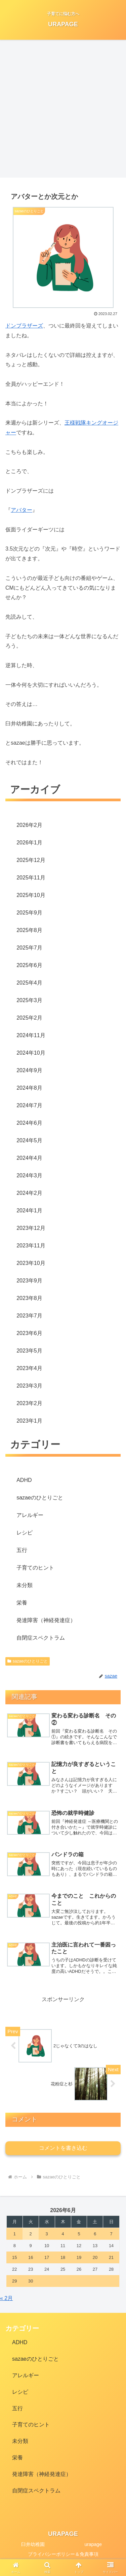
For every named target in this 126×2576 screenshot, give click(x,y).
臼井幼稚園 (33, 2544)
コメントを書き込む (63, 2148)
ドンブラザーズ (24, 326)
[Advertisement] (63, 109)
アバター (21, 510)
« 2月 (6, 2298)
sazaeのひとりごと (27, 1661)
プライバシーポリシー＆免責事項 (63, 2554)
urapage (93, 2544)
